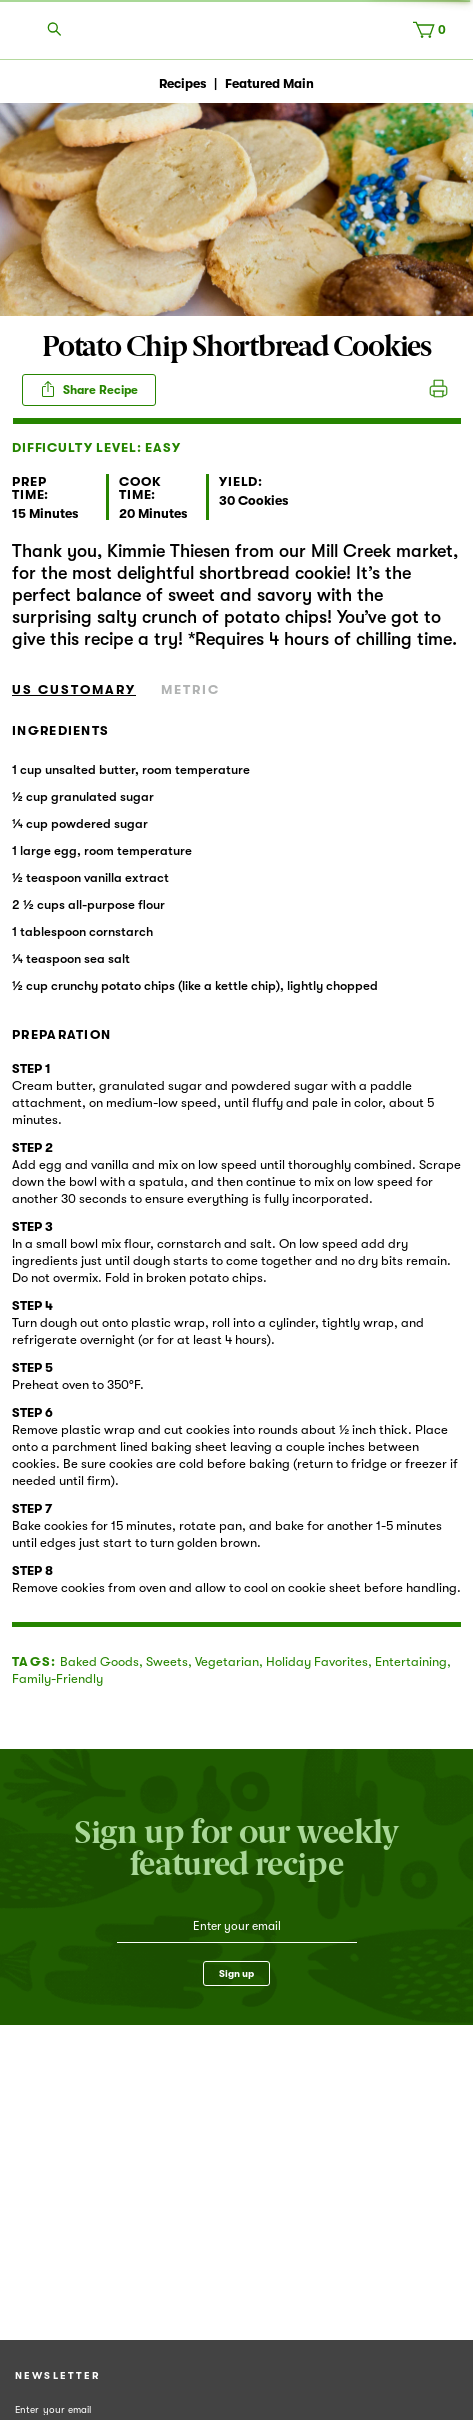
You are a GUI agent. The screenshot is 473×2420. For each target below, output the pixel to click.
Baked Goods (99, 1661)
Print (438, 390)
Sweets (167, 1661)
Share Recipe (89, 389)
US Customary (74, 689)
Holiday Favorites (317, 1661)
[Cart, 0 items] (434, 34)
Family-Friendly (57, 1678)
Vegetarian (227, 1661)
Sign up (236, 1973)
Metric (190, 689)
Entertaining (411, 1661)
